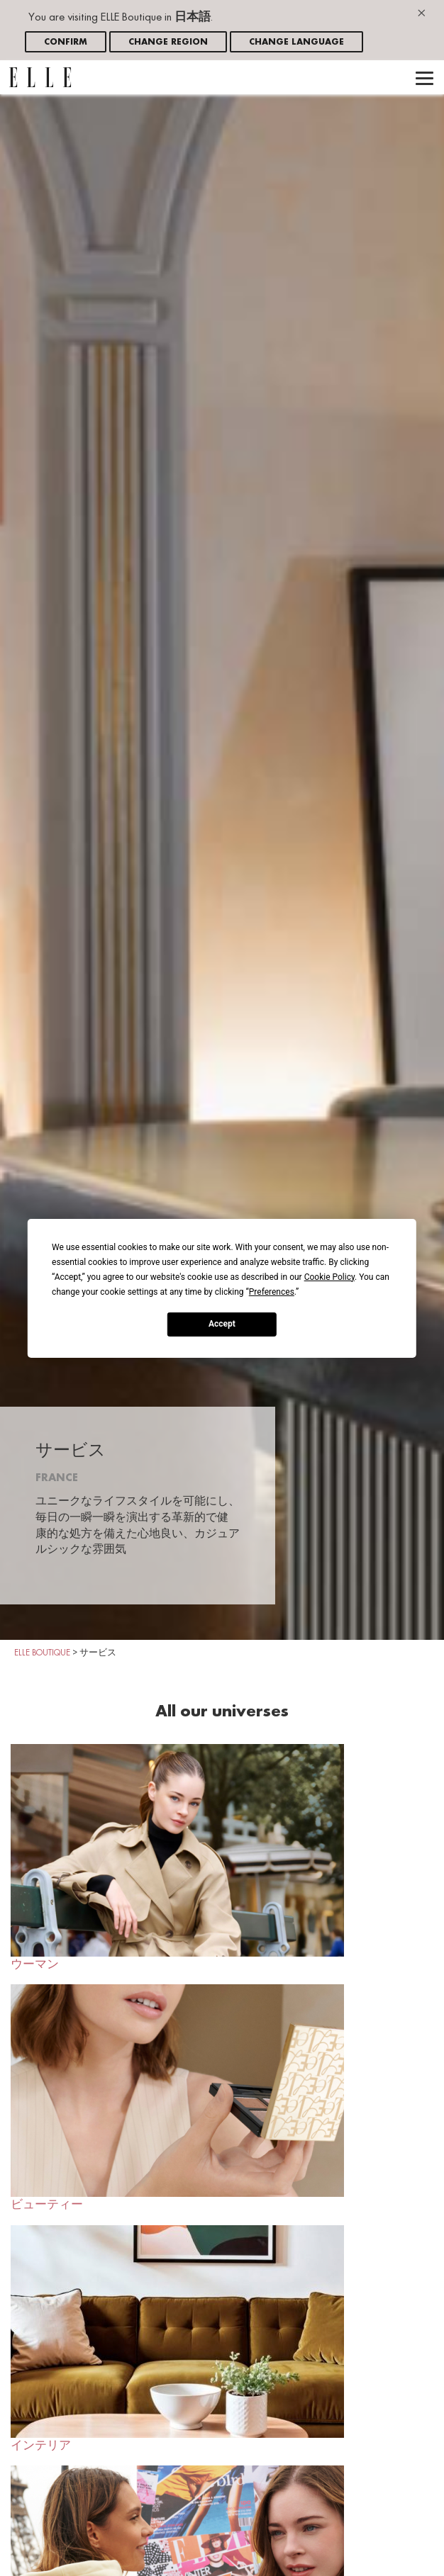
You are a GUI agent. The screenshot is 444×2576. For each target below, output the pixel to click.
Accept (222, 1324)
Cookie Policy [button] (329, 1276)
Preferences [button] (271, 1291)
